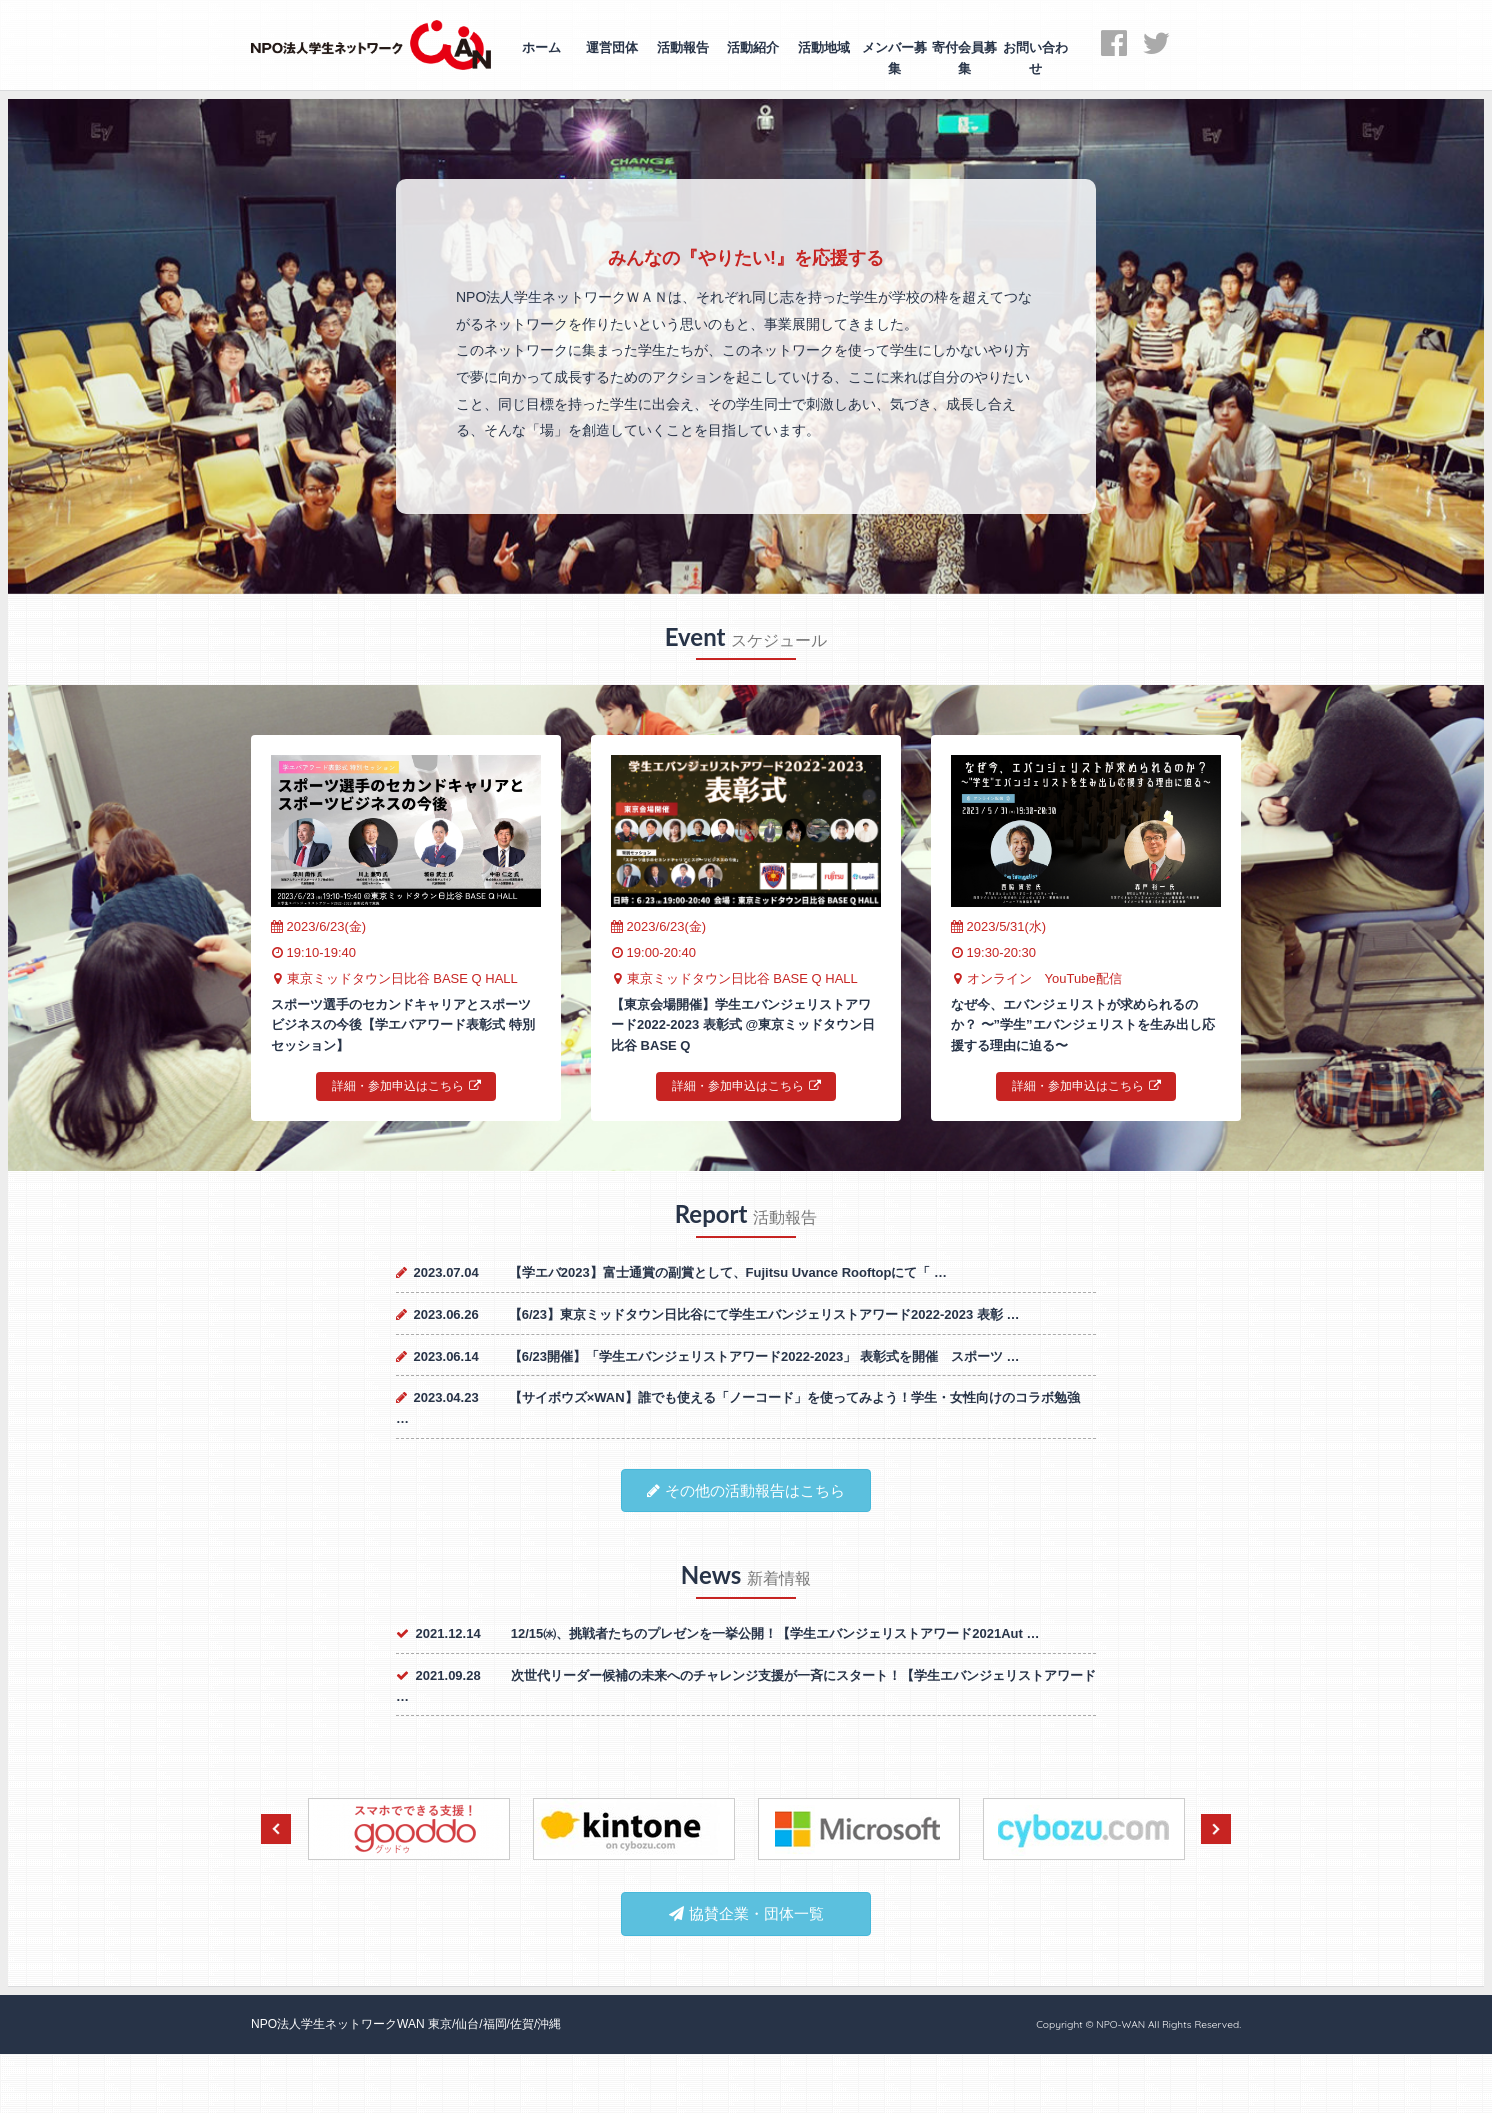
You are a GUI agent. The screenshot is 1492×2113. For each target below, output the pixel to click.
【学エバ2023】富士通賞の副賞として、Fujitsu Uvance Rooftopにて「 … (728, 1272)
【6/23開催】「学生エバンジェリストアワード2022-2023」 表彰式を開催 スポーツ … (764, 1356)
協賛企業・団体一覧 (746, 1913)
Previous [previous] (276, 1829)
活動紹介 (753, 47)
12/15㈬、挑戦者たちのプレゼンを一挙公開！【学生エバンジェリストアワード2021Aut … (775, 1633)
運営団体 (612, 47)
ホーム (541, 47)
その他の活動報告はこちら (746, 1490)
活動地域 (824, 47)
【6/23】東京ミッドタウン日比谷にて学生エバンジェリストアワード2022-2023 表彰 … (764, 1314)
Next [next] (1216, 1829)
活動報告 (683, 47)
